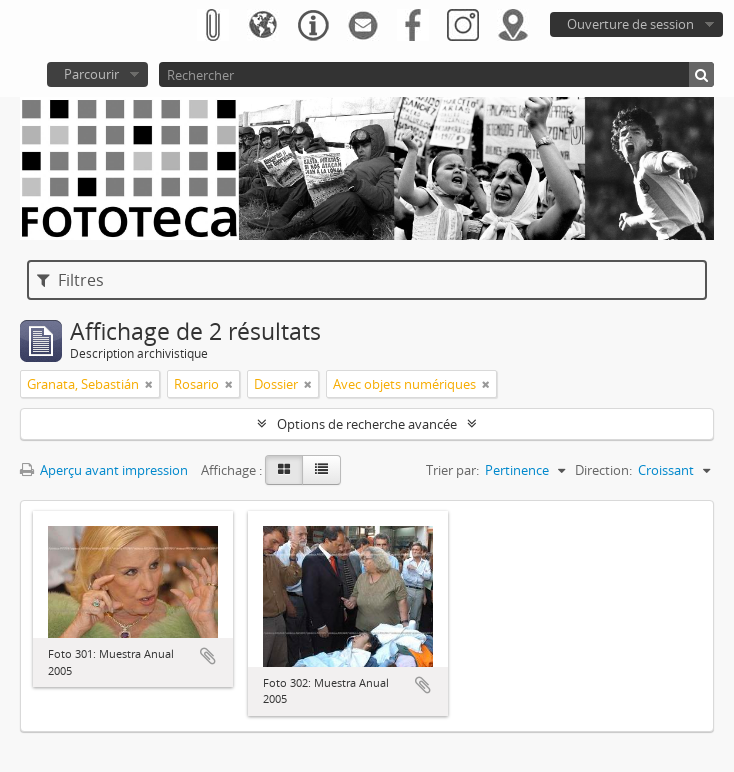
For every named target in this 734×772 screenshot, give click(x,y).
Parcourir (91, 74)
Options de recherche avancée (367, 424)
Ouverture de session (630, 24)
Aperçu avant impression (104, 470)
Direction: (603, 470)
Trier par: (452, 470)
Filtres (70, 280)
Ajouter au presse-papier (208, 656)
